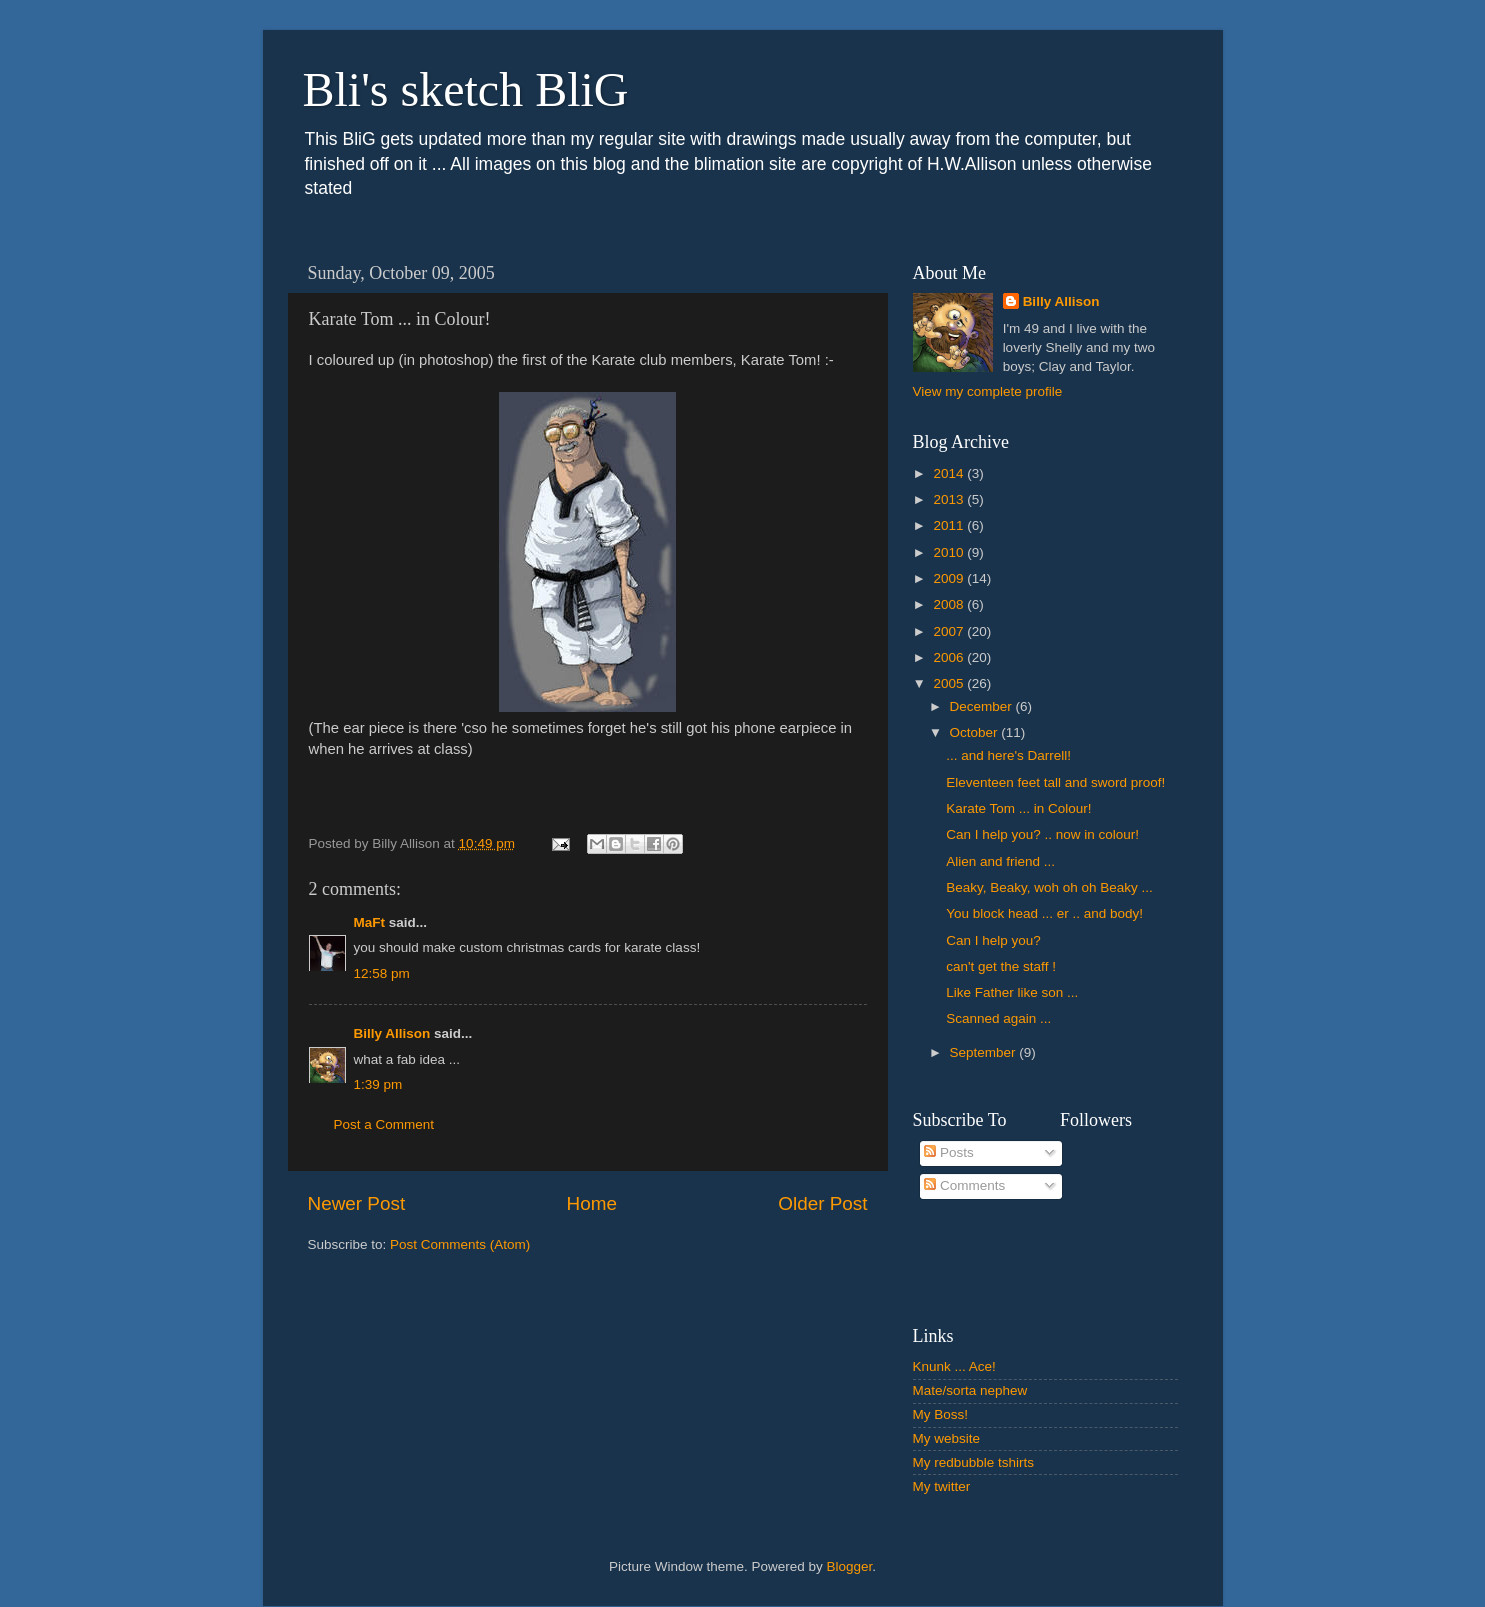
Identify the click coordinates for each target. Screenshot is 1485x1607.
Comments (964, 1185)
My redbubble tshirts (974, 1462)
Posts (949, 1152)
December (983, 706)
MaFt (370, 922)
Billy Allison (392, 1033)
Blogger (850, 1566)
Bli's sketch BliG (466, 89)
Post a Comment (384, 1124)
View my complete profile (988, 391)
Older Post (822, 1203)
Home (592, 1203)
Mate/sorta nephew (970, 1390)
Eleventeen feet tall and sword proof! (1055, 782)
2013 (950, 499)
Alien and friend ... (1000, 861)
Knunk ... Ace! (954, 1366)
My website (947, 1438)
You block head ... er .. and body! (1044, 913)
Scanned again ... (998, 1018)
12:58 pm (382, 973)
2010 (950, 552)
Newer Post (357, 1203)
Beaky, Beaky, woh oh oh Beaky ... (1049, 887)
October (976, 732)
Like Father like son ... (1012, 992)
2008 (950, 604)
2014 (950, 473)
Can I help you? (993, 940)
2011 (950, 525)
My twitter (942, 1486)
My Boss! (941, 1414)
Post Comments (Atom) (460, 1244)
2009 (950, 578)
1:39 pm (378, 1084)
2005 (950, 683)
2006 (950, 657)
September (985, 1052)
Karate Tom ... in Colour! (1018, 808)
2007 (950, 631)
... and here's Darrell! (1008, 755)
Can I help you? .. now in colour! (1042, 834)
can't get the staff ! (1001, 966)
